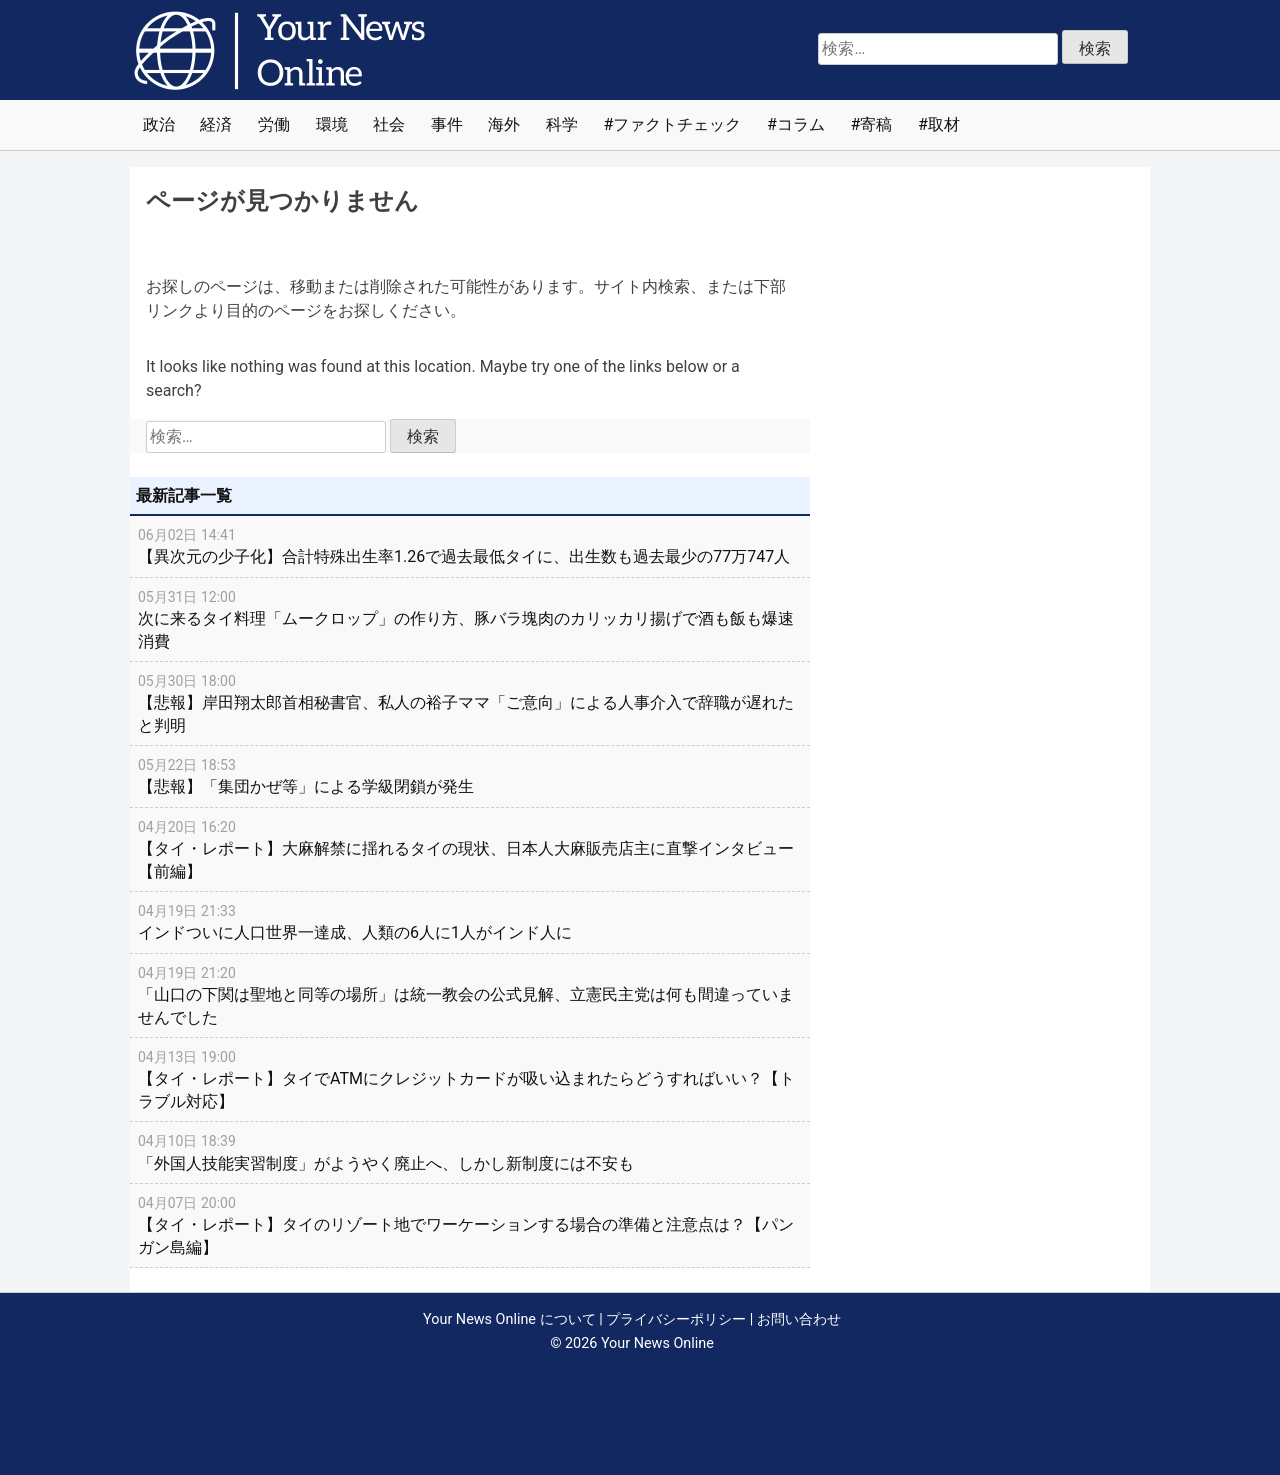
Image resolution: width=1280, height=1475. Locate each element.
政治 (159, 124)
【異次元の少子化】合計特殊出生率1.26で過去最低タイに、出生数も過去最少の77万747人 (470, 545)
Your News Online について (509, 1319)
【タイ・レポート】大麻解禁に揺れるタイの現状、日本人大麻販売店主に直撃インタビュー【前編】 (470, 848)
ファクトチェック (677, 124)
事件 (447, 124)
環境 (332, 124)
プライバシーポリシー (676, 1319)
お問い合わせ (799, 1319)
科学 (562, 124)
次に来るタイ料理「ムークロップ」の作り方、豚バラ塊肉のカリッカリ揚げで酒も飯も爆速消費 (470, 618)
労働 (274, 124)
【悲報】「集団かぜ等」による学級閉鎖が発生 (470, 775)
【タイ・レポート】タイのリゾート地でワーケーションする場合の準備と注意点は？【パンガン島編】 (470, 1224)
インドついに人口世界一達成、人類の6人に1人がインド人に (470, 921)
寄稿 (876, 124)
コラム (801, 124)
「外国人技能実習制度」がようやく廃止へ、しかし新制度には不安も (470, 1151)
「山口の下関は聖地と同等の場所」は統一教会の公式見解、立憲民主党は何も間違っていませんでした (470, 994)
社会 (389, 124)
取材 (944, 124)
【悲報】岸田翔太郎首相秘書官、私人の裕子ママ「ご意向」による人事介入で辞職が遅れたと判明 (470, 702)
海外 (504, 124)
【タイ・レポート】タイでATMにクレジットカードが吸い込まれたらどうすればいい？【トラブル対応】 (470, 1078)
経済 (216, 124)
